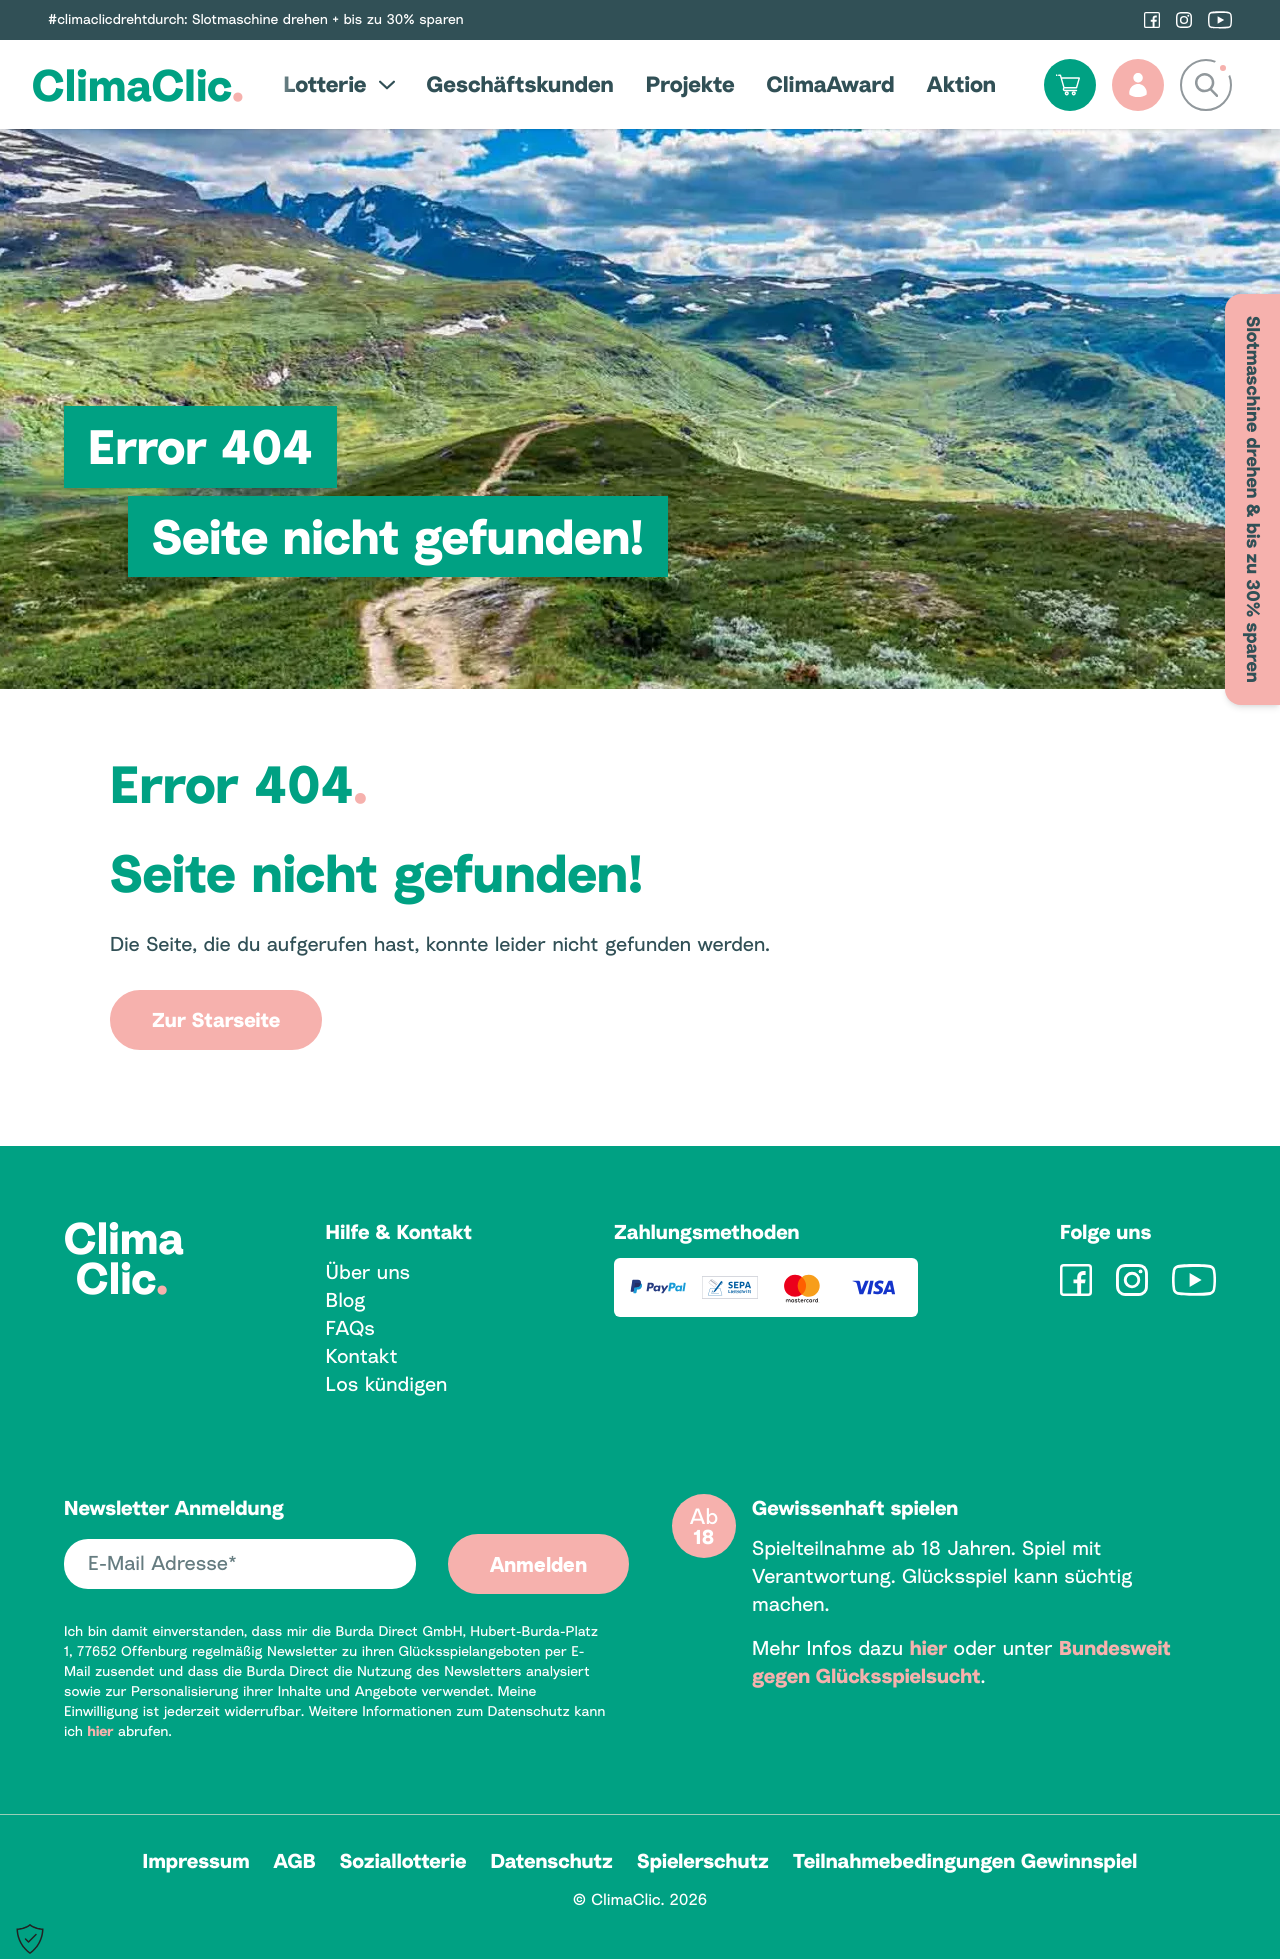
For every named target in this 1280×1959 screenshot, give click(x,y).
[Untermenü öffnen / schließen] (381, 84)
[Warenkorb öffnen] (1070, 85)
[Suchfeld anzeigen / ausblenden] (1206, 85)
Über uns (368, 1272)
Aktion (961, 84)
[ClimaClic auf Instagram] (1184, 20)
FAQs (350, 1328)
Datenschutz (551, 1861)
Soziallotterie (403, 1861)
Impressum (196, 1861)
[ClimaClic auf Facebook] (1152, 20)
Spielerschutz (703, 1861)
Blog (346, 1300)
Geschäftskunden (520, 84)
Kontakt (362, 1356)
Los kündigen (387, 1384)
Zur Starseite (216, 1020)
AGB (295, 1861)
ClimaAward (831, 84)
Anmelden (538, 1564)
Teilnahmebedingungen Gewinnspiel (965, 1861)
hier (100, 1731)
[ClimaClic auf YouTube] (1220, 20)
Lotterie (324, 84)
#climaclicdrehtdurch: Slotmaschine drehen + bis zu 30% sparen (256, 19)
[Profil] (1138, 85)
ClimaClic (138, 84)
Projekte (690, 84)
